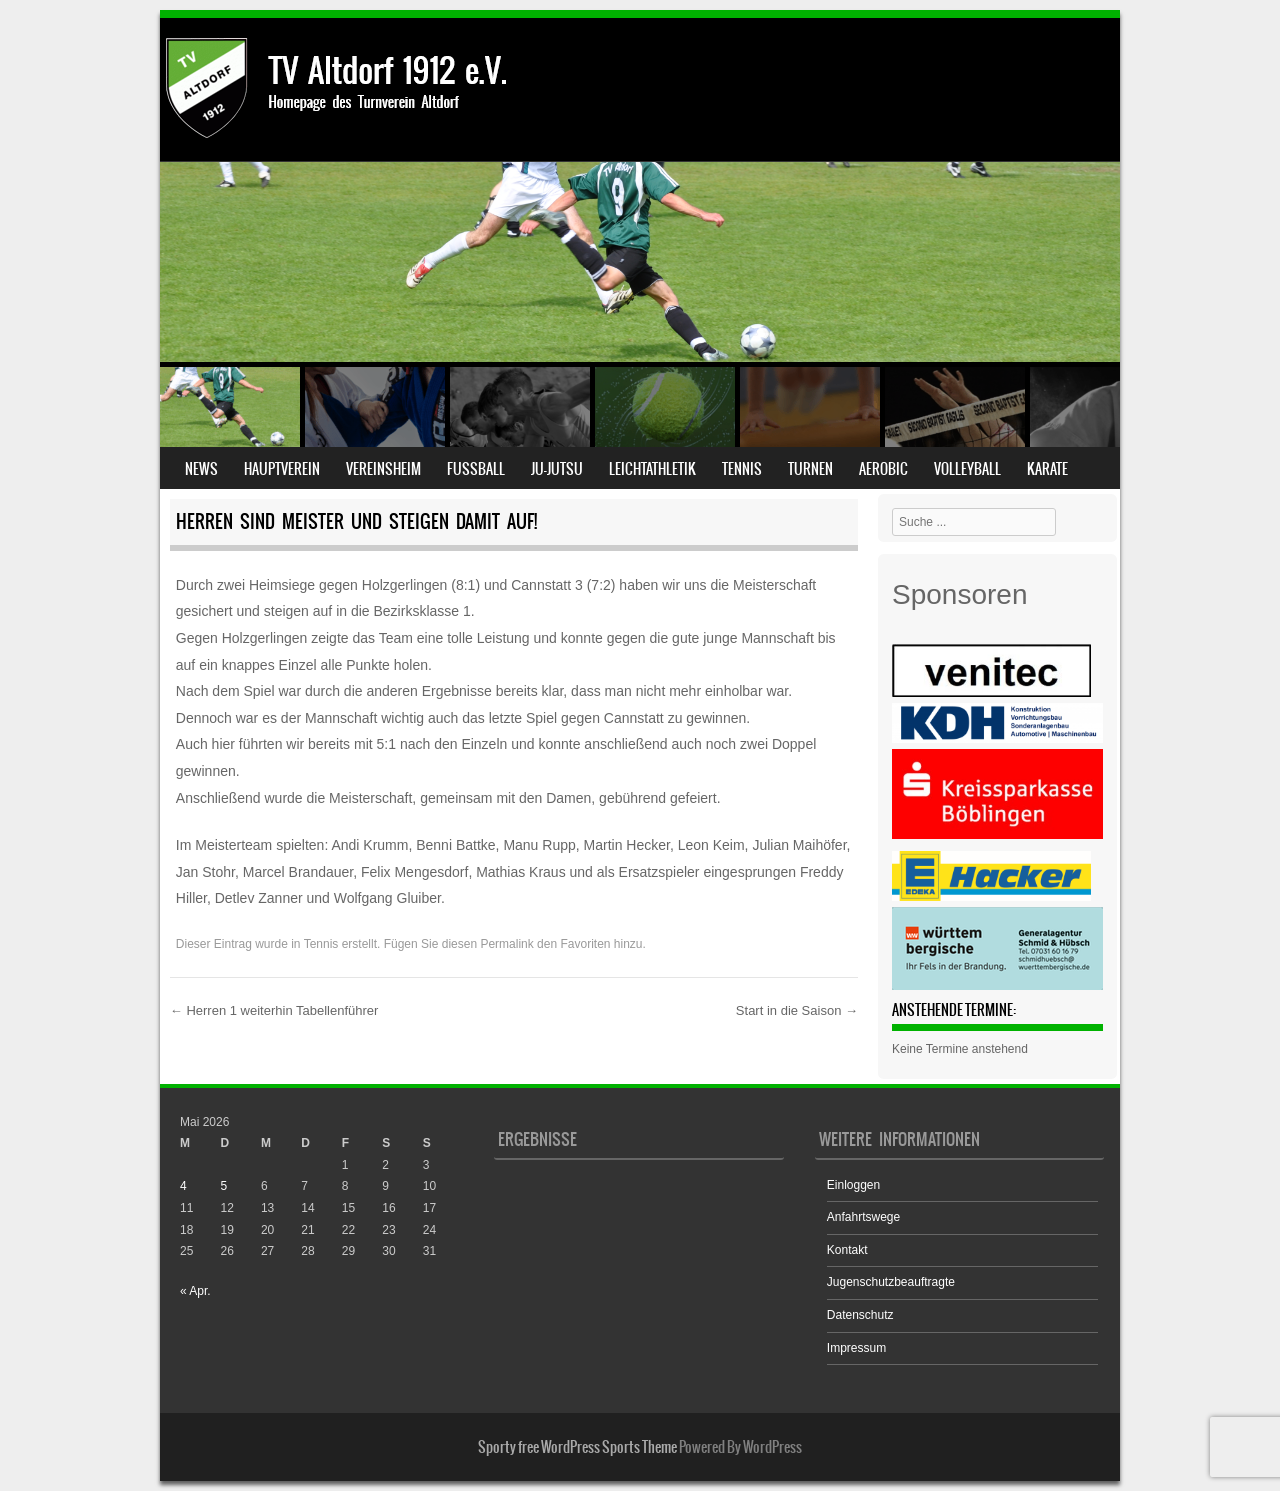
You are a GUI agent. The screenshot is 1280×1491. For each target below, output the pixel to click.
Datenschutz (860, 1315)
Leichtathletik (652, 469)
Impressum (856, 1348)
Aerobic (883, 469)
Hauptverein (282, 469)
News (201, 469)
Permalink (506, 944)
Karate (1047, 469)
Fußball (476, 469)
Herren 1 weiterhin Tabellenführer (274, 1010)
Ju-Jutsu (557, 469)
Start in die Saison (797, 1010)
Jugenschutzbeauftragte (891, 1282)
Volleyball (967, 469)
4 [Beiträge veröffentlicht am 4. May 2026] (183, 1186)
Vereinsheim (383, 469)
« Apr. (195, 1291)
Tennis (742, 469)
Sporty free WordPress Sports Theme (577, 1447)
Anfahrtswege (863, 1217)
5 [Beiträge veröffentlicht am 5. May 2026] (223, 1186)
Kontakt (847, 1250)
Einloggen (853, 1185)
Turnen (810, 469)
